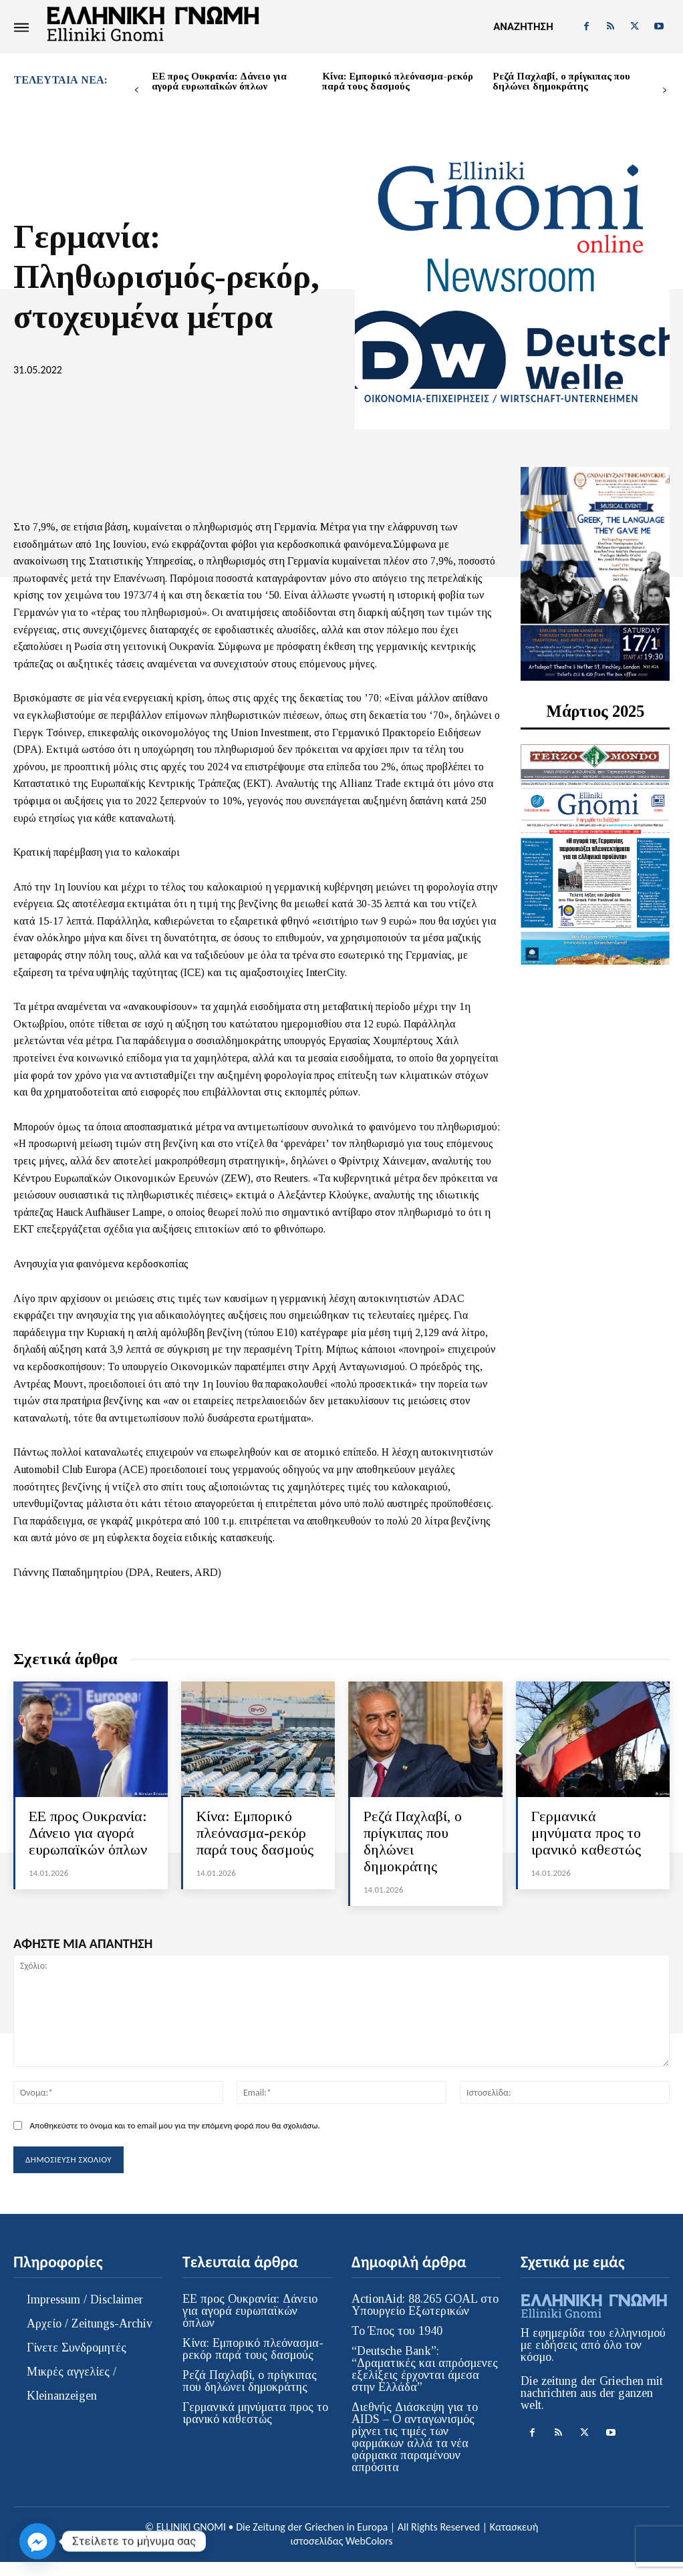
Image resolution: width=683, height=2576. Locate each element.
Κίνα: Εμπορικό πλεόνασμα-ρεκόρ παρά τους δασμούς (397, 81)
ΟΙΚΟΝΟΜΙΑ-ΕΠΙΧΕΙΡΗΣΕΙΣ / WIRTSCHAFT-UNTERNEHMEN (501, 399)
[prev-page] (136, 90)
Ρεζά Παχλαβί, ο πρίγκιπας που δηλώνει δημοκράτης (561, 81)
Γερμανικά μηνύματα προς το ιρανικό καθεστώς (582, 1840)
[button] (523, 26)
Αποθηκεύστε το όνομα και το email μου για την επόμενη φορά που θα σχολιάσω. (174, 2142)
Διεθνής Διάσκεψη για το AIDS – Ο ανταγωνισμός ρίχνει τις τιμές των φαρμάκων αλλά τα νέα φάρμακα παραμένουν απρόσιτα (415, 2451)
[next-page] (664, 90)
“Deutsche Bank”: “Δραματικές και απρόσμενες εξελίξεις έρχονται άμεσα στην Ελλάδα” (425, 2383)
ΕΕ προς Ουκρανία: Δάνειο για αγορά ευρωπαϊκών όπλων (219, 81)
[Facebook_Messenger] (37, 2541)
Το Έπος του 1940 (397, 2345)
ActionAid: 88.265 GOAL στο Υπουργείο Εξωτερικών (425, 2319)
